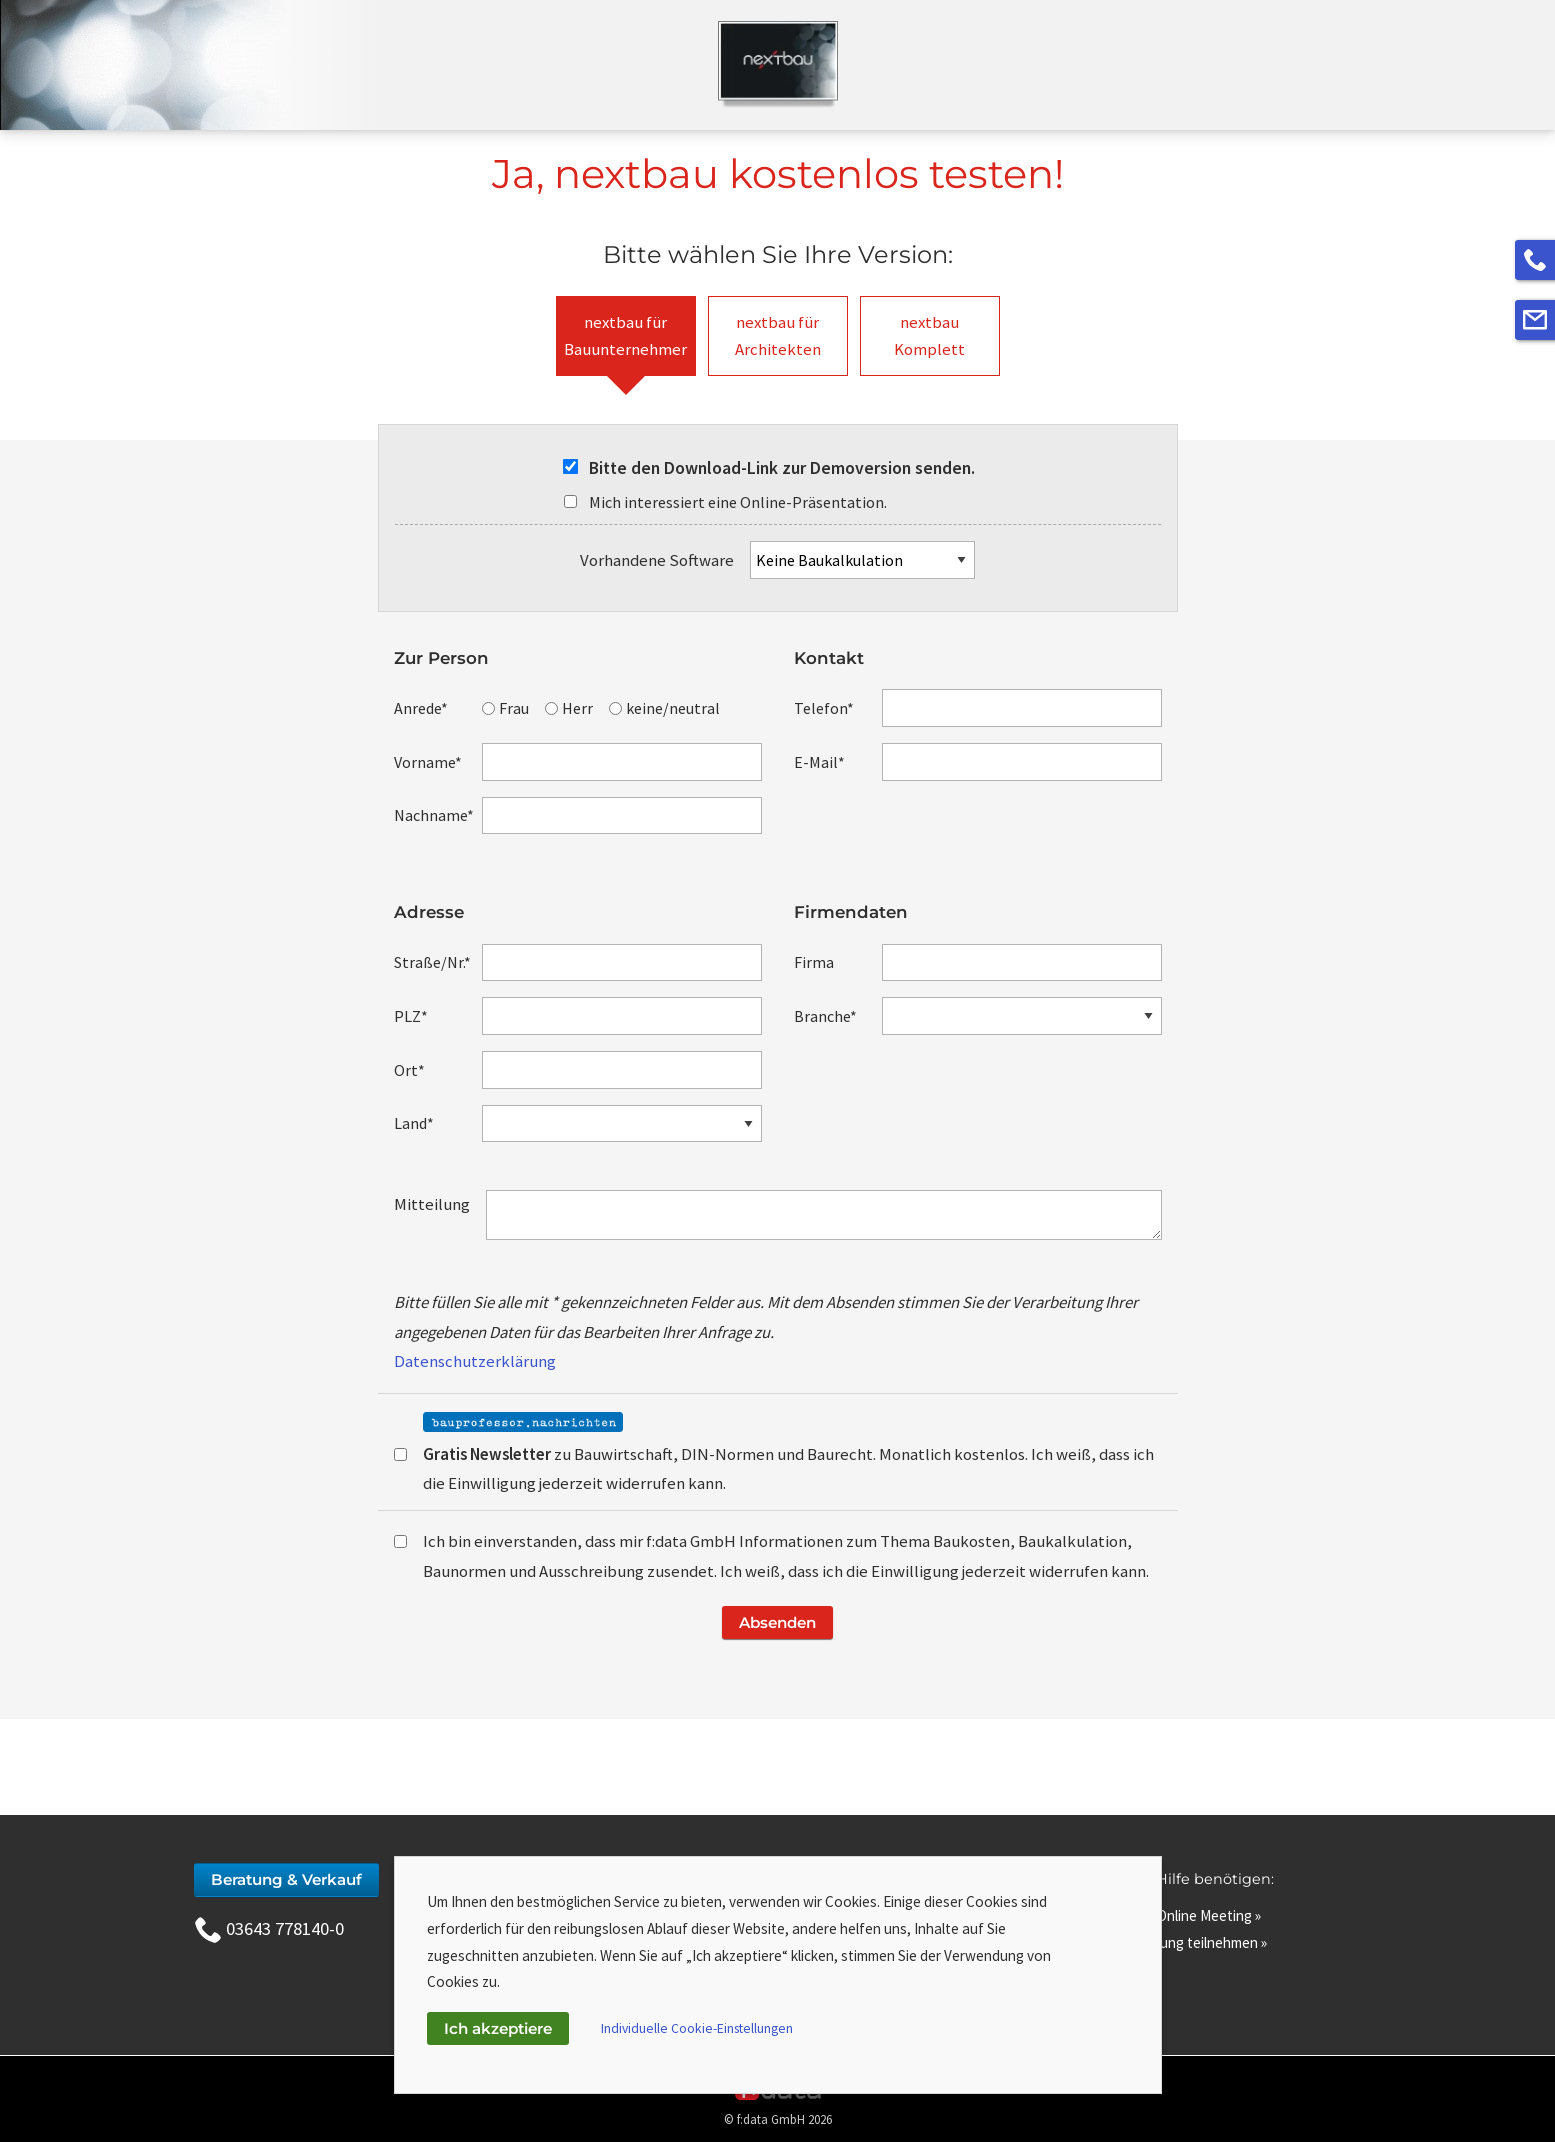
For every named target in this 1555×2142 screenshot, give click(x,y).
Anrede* (421, 708)
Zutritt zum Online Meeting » (1171, 1915)
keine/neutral (664, 708)
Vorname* (428, 762)
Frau (505, 708)
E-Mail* (819, 762)
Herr (569, 708)
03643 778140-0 (269, 1928)
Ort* (409, 1070)
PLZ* (411, 1016)
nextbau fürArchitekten (778, 335)
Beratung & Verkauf (286, 1879)
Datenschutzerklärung (475, 1361)
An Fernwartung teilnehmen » (1174, 1942)
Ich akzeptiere (498, 2028)
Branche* (825, 1016)
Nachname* (434, 815)
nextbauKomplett (929, 335)
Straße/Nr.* (432, 962)
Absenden (777, 1622)
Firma (814, 962)
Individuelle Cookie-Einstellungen (697, 2028)
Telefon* (824, 708)
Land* (414, 1123)
